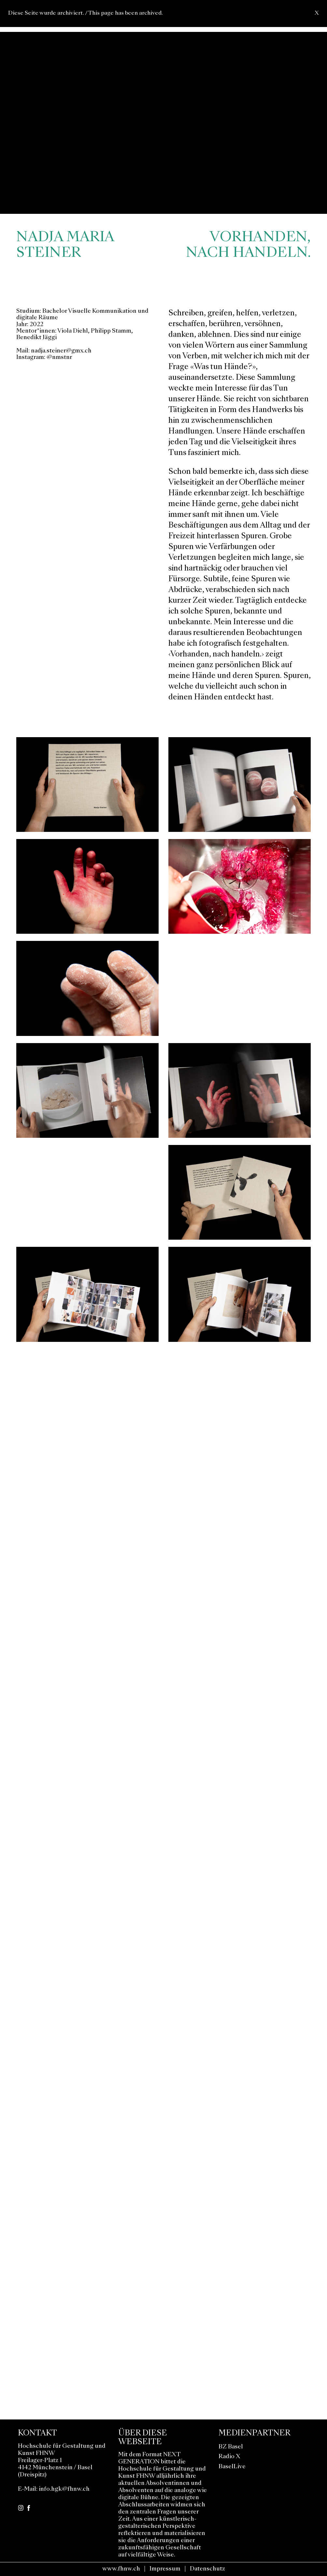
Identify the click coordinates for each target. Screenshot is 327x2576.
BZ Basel (231, 2447)
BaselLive (232, 2467)
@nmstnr (59, 357)
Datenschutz (207, 2569)
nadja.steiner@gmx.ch (61, 351)
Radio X (229, 2456)
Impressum (164, 2569)
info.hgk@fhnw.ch (64, 2489)
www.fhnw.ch (121, 2569)
